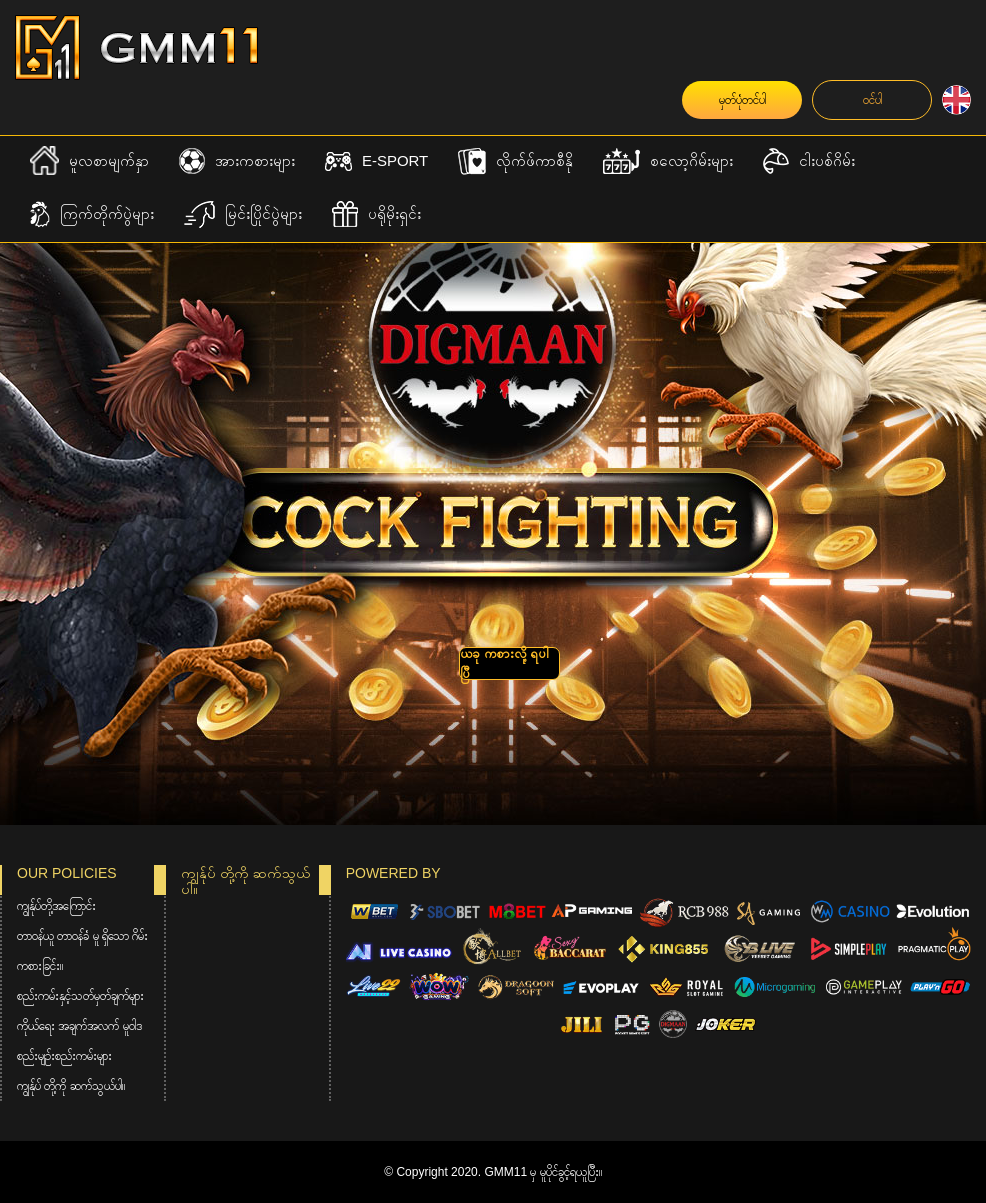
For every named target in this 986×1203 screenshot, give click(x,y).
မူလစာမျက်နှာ (89, 161)
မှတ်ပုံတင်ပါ (742, 100)
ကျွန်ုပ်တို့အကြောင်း (56, 906)
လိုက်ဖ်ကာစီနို (515, 161)
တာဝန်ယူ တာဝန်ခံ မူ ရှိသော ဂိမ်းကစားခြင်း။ (82, 951)
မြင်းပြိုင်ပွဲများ (243, 214)
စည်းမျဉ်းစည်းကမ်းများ (64, 1056)
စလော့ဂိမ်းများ (668, 161)
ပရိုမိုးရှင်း (376, 214)
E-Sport (376, 161)
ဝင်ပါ (872, 100)
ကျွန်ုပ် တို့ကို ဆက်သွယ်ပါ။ (71, 1086)
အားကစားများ (237, 161)
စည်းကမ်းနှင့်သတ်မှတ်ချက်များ (80, 996)
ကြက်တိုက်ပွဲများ (92, 214)
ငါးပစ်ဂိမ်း (809, 161)
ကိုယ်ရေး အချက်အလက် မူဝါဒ (79, 1026)
